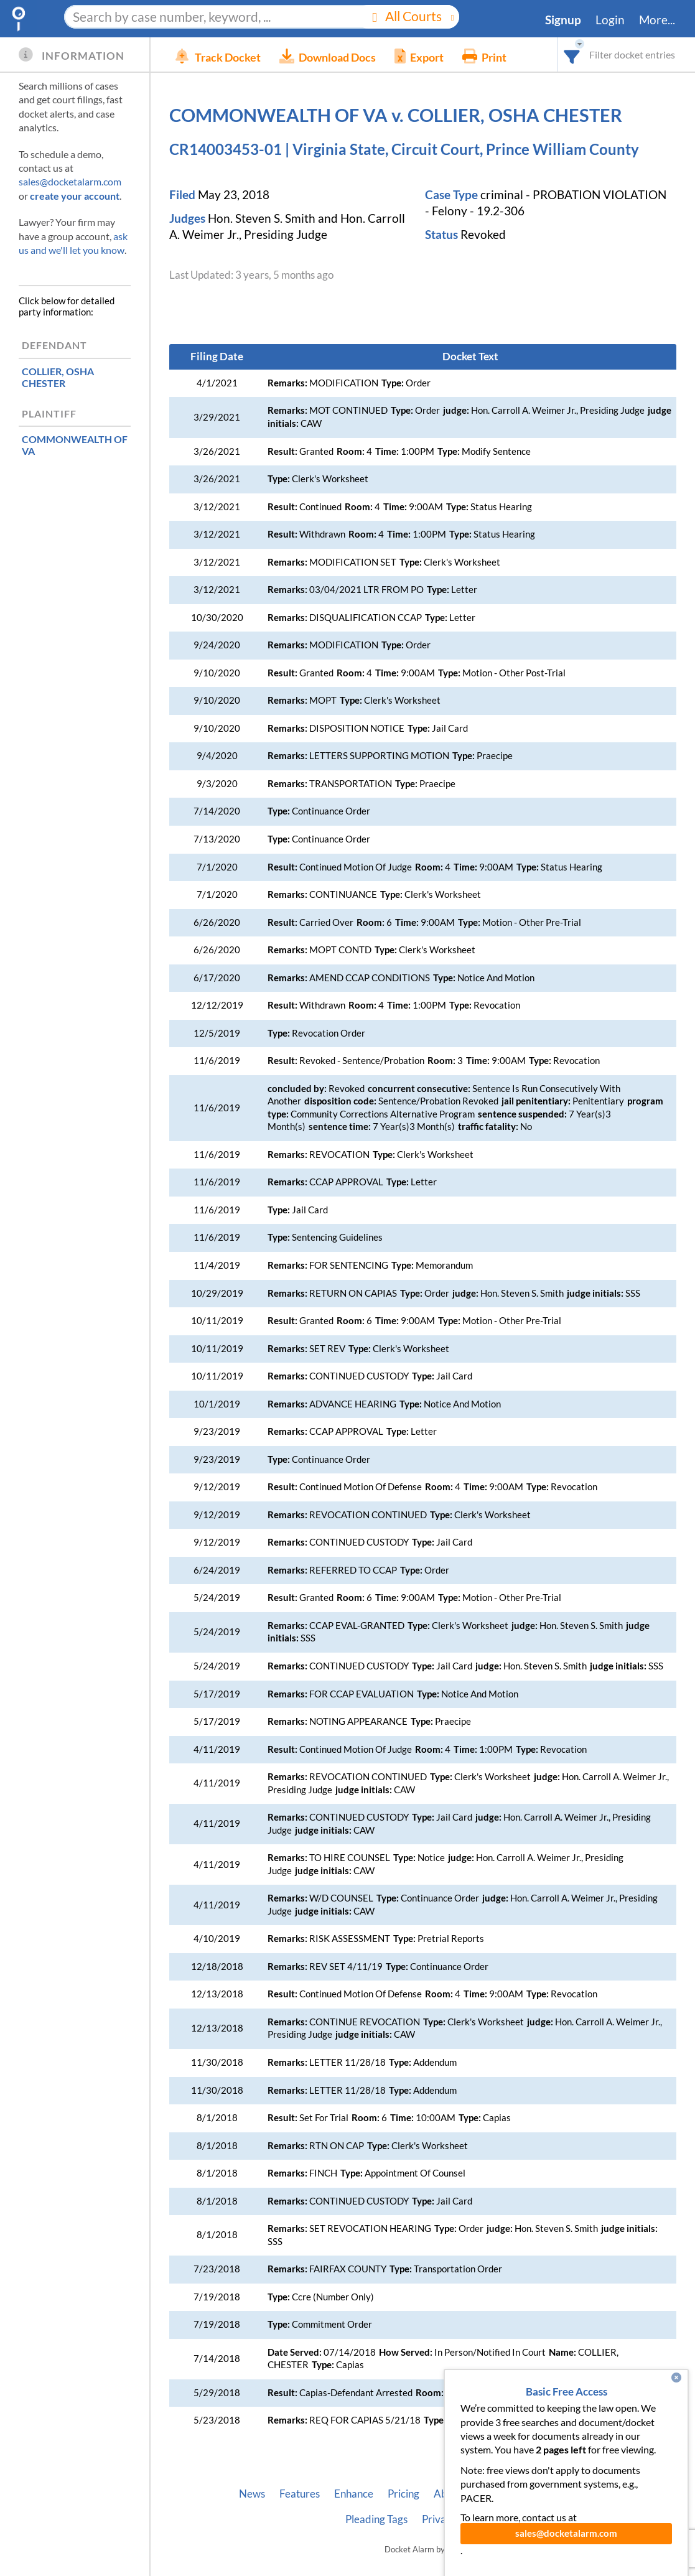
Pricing (403, 2494)
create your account (74, 196)
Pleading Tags (376, 2519)
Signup (563, 20)
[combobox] (572, 54)
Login (610, 20)
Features (299, 2494)
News (252, 2494)
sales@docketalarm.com (70, 181)
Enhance (353, 2494)
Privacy (439, 2519)
